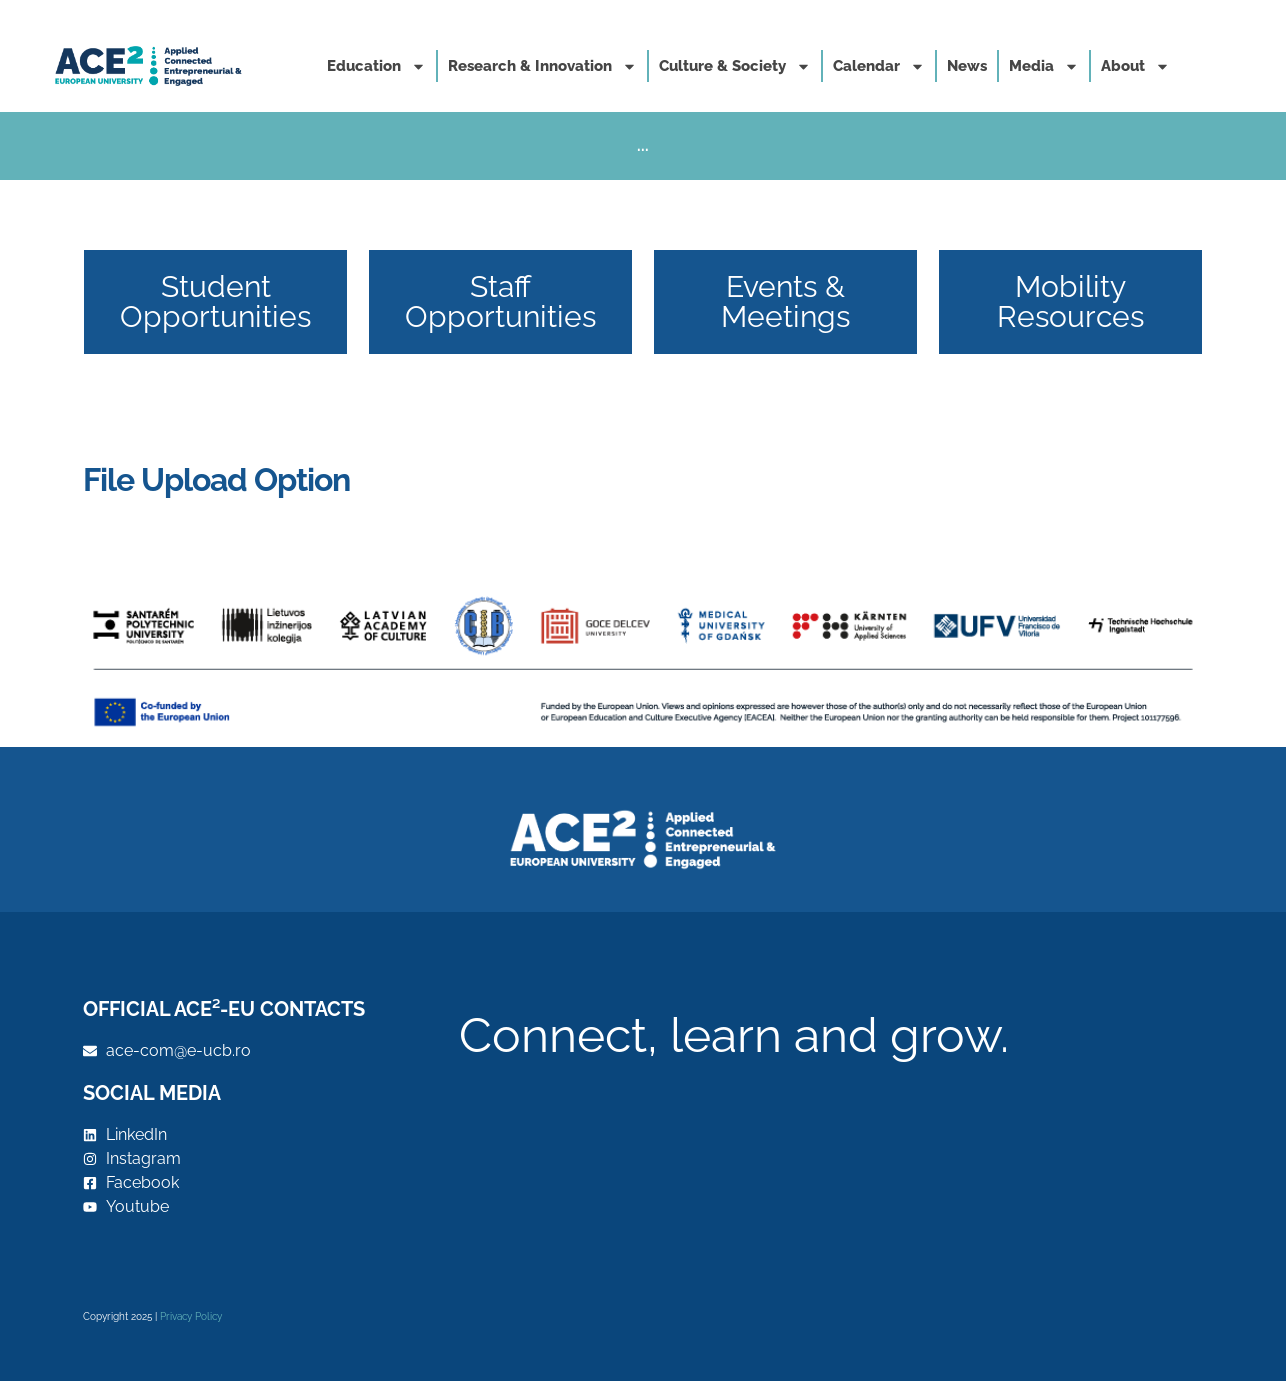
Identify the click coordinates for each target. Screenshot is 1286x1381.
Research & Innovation (542, 66)
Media (1044, 66)
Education (376, 66)
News (967, 66)
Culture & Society (735, 66)
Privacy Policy (191, 1316)
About (1135, 66)
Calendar (879, 66)
